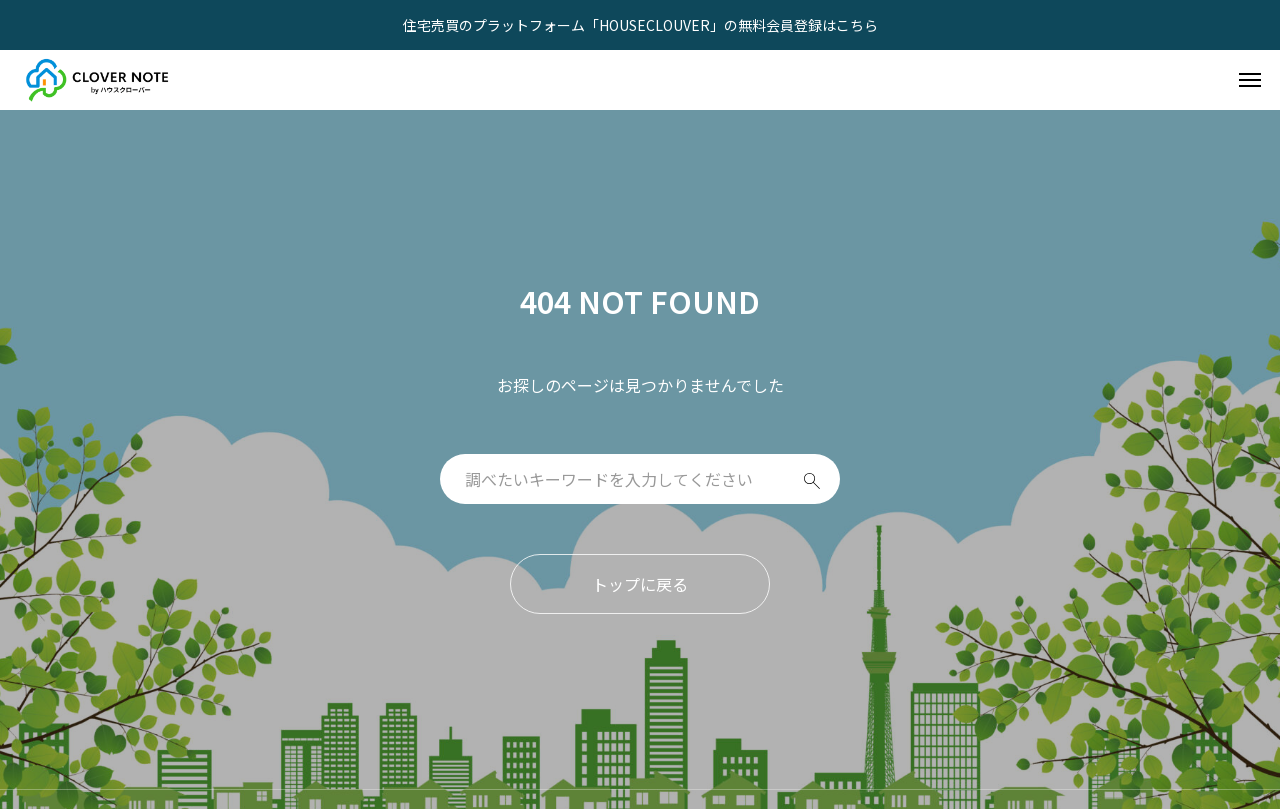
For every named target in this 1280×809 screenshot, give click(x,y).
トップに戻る (640, 584)
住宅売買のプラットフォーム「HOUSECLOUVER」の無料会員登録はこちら (640, 25)
